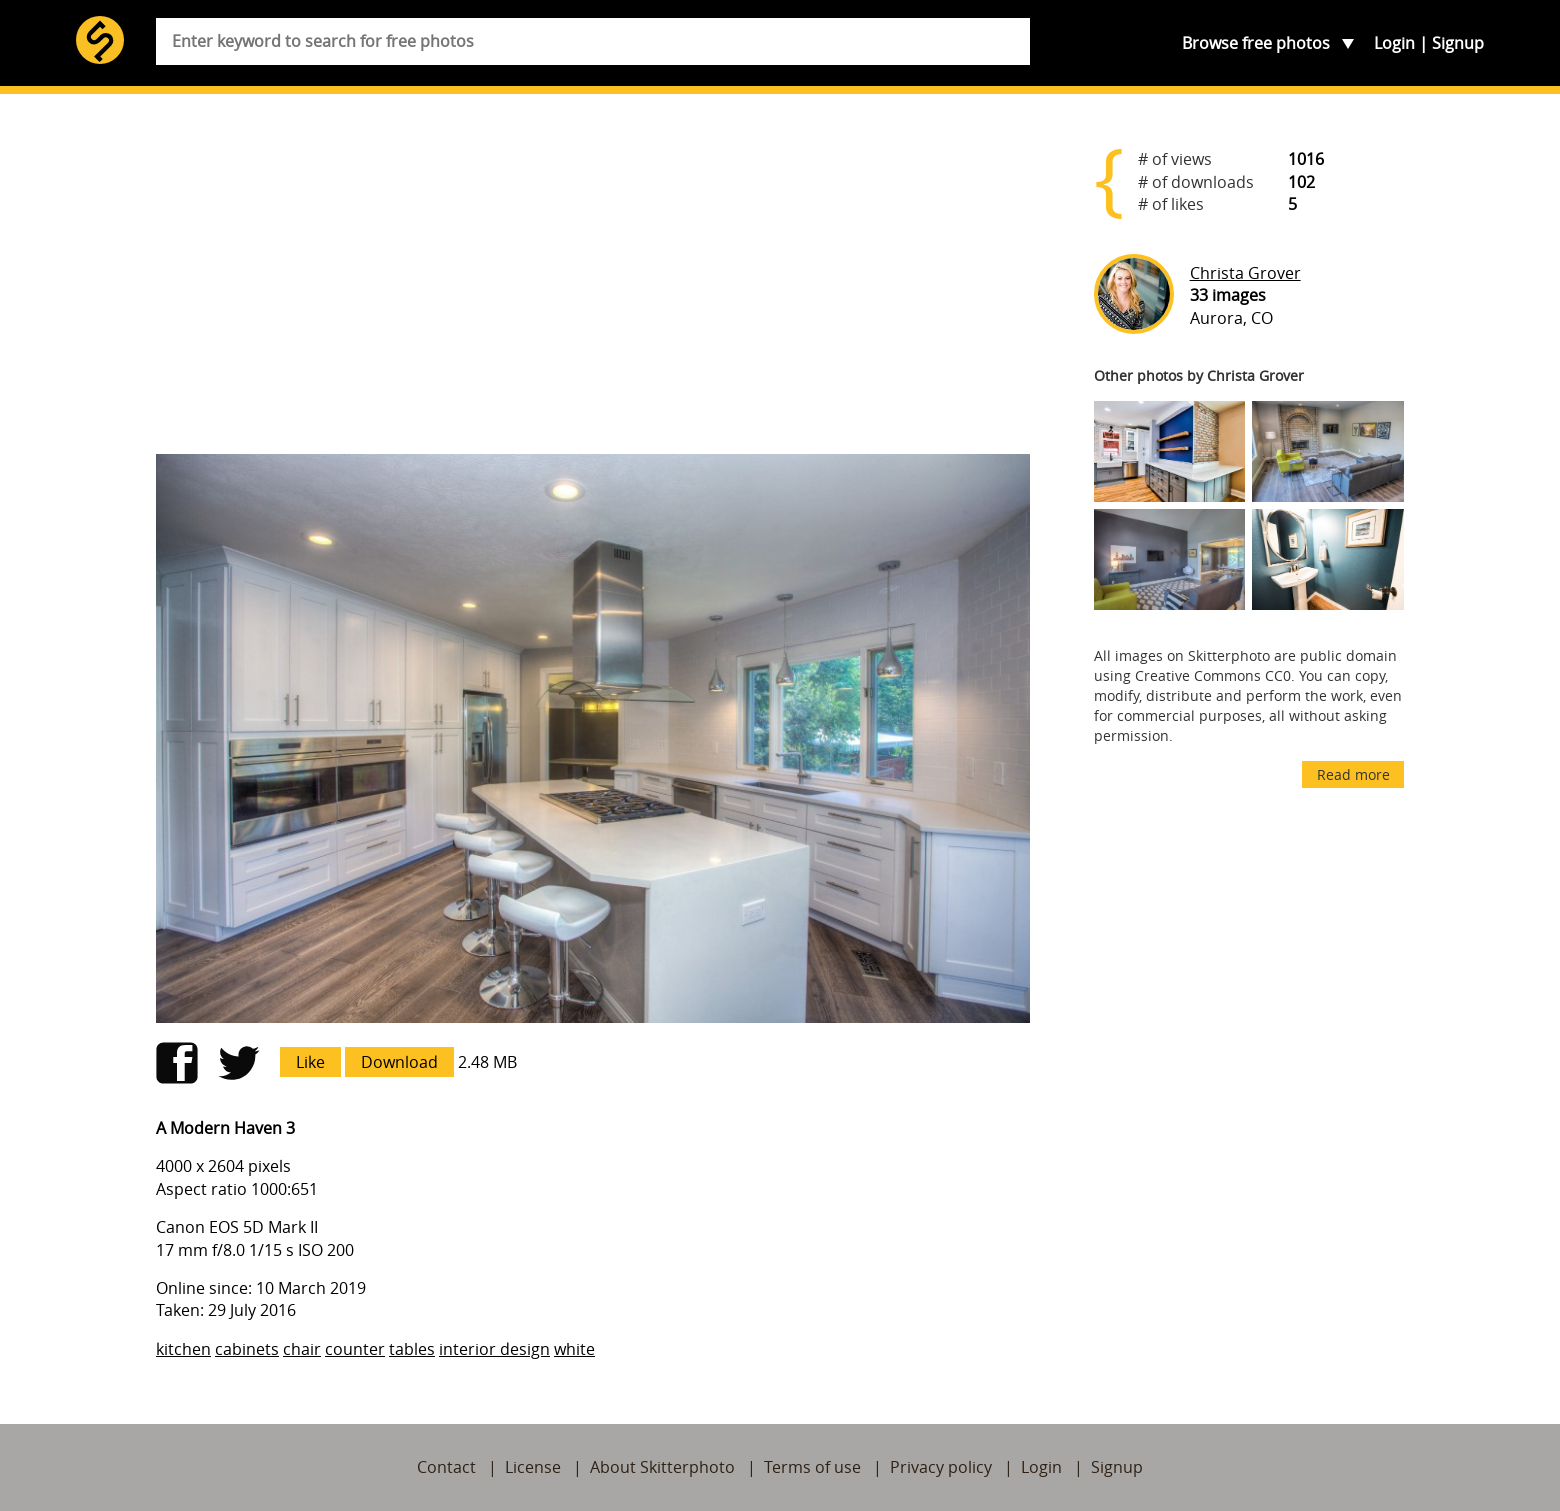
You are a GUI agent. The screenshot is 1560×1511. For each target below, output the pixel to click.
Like (310, 1062)
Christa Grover (1245, 273)
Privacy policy (941, 1467)
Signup (1458, 43)
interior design (494, 1349)
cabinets (247, 1349)
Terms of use (812, 1467)
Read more (1353, 774)
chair (302, 1349)
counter (355, 1349)
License (533, 1467)
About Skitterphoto (662, 1467)
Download (399, 1062)
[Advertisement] (593, 282)
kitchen (183, 1349)
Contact (446, 1467)
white (574, 1349)
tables (412, 1349)
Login (1394, 43)
